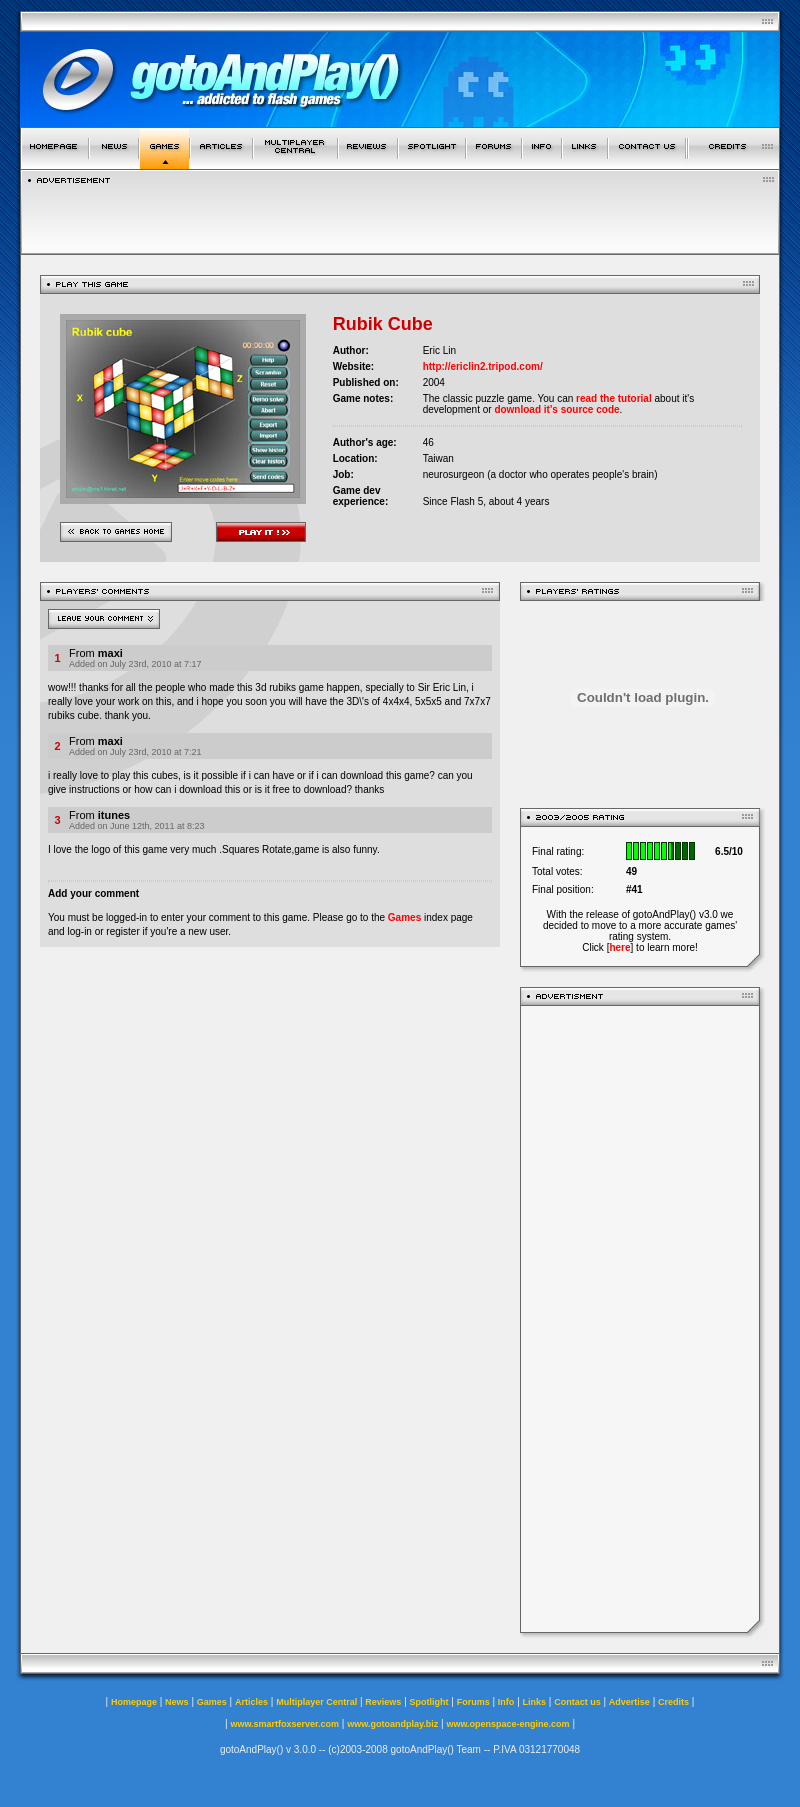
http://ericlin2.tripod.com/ (483, 366)
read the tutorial (614, 398)
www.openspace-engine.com (507, 1724)
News (177, 1702)
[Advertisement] (640, 1319)
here (619, 947)
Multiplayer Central (316, 1702)
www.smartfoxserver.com (284, 1724)
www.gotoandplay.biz (392, 1724)
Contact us (577, 1702)
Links (535, 1702)
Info (506, 1702)
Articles (251, 1702)
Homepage (134, 1702)
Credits (673, 1702)
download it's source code (556, 409)
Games (404, 917)
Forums (473, 1702)
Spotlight (429, 1702)
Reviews (383, 1702)
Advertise (629, 1702)
